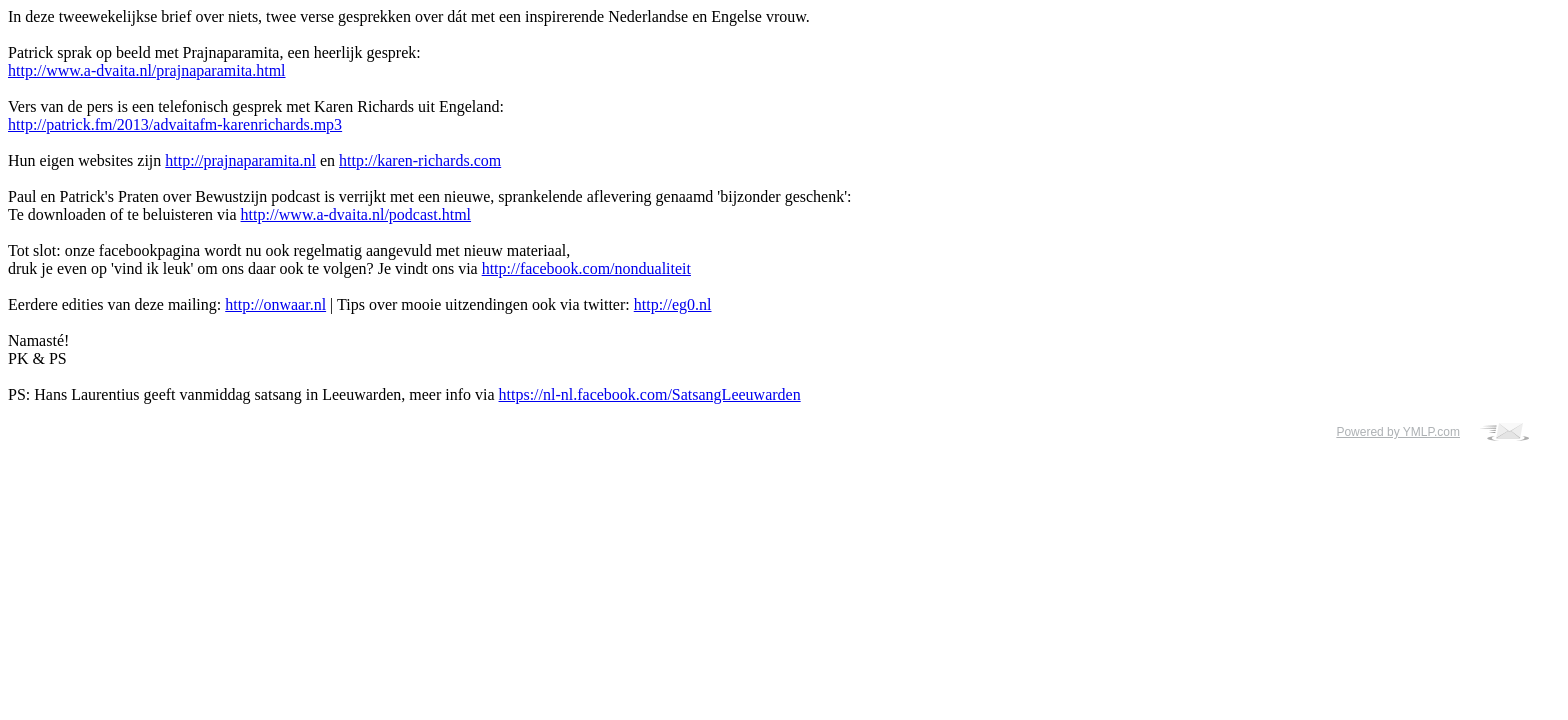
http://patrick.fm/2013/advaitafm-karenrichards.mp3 (175, 124)
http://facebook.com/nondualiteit (586, 268)
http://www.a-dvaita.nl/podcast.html (356, 214)
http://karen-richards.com (420, 160)
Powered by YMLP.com (1398, 432)
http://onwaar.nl (275, 304)
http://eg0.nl (673, 304)
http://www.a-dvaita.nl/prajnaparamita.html (147, 70)
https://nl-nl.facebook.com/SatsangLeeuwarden (650, 394)
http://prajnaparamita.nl (240, 160)
